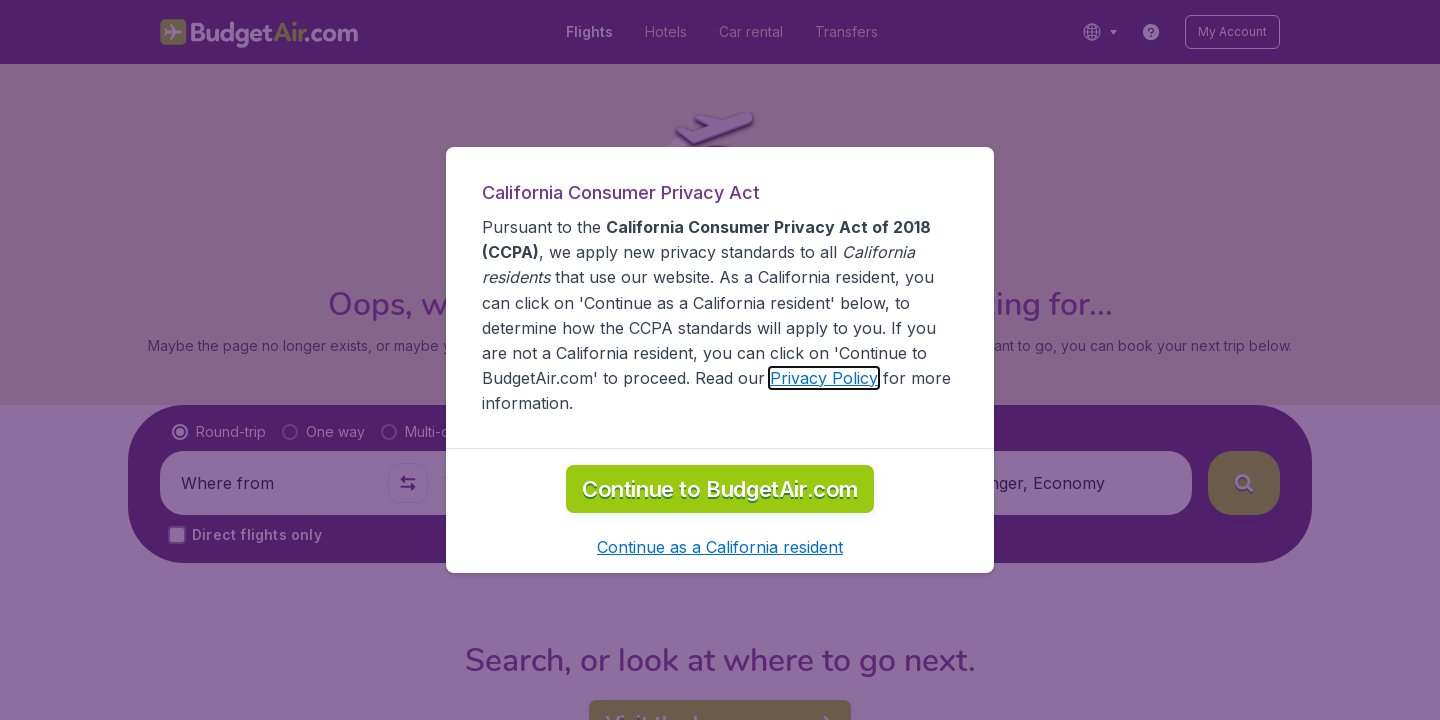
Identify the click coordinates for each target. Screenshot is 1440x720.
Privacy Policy (824, 378)
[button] (720, 547)
